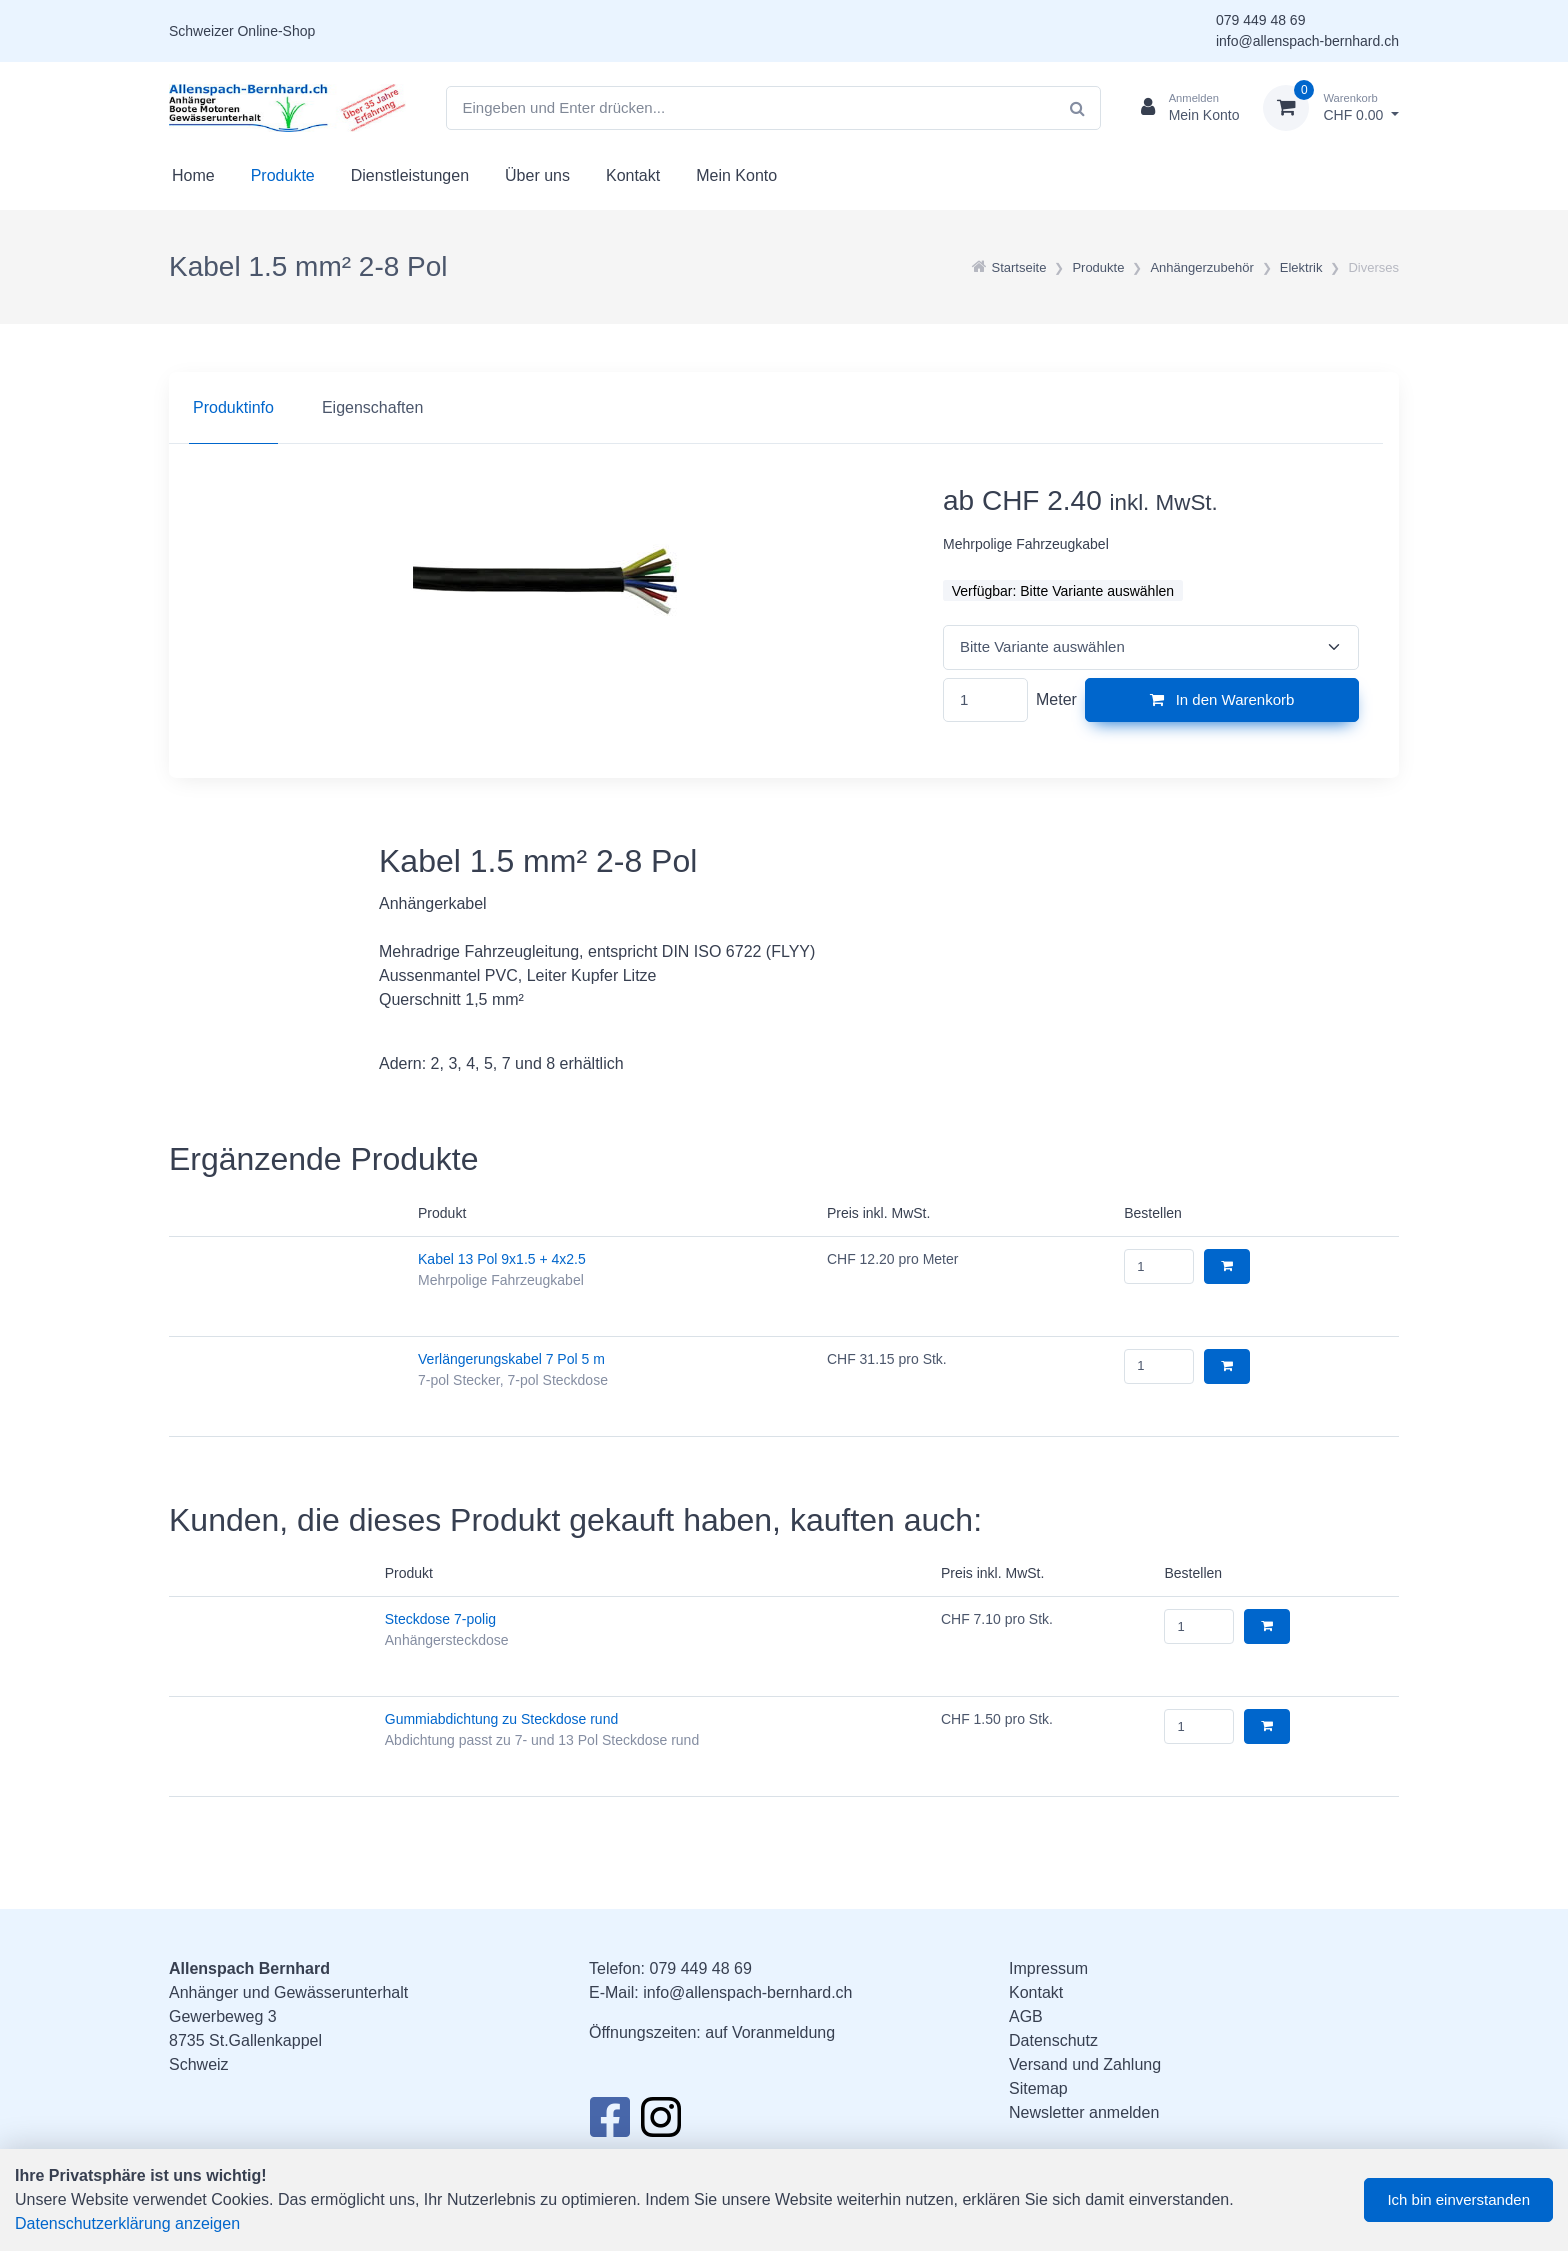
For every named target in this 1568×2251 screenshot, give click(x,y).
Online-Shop (276, 31)
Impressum (1048, 1968)
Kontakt (633, 175)
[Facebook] (609, 2123)
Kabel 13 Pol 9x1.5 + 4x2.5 (502, 1259)
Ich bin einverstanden (1458, 2199)
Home (193, 175)
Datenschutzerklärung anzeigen (127, 2223)
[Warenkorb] (1331, 108)
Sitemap (1038, 2088)
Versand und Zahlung (1085, 2064)
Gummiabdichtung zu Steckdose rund (501, 1719)
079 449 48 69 (1261, 20)
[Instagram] (661, 2123)
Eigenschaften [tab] (372, 407)
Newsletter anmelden (1084, 2112)
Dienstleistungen (410, 175)
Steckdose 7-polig (440, 1619)
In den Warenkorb (1222, 699)
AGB (1026, 2016)
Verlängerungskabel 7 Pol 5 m (511, 1359)
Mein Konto (736, 175)
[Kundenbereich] (1182, 108)
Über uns (537, 175)
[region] (784, 408)
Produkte (283, 175)
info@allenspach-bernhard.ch (1307, 41)
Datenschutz (1053, 2040)
